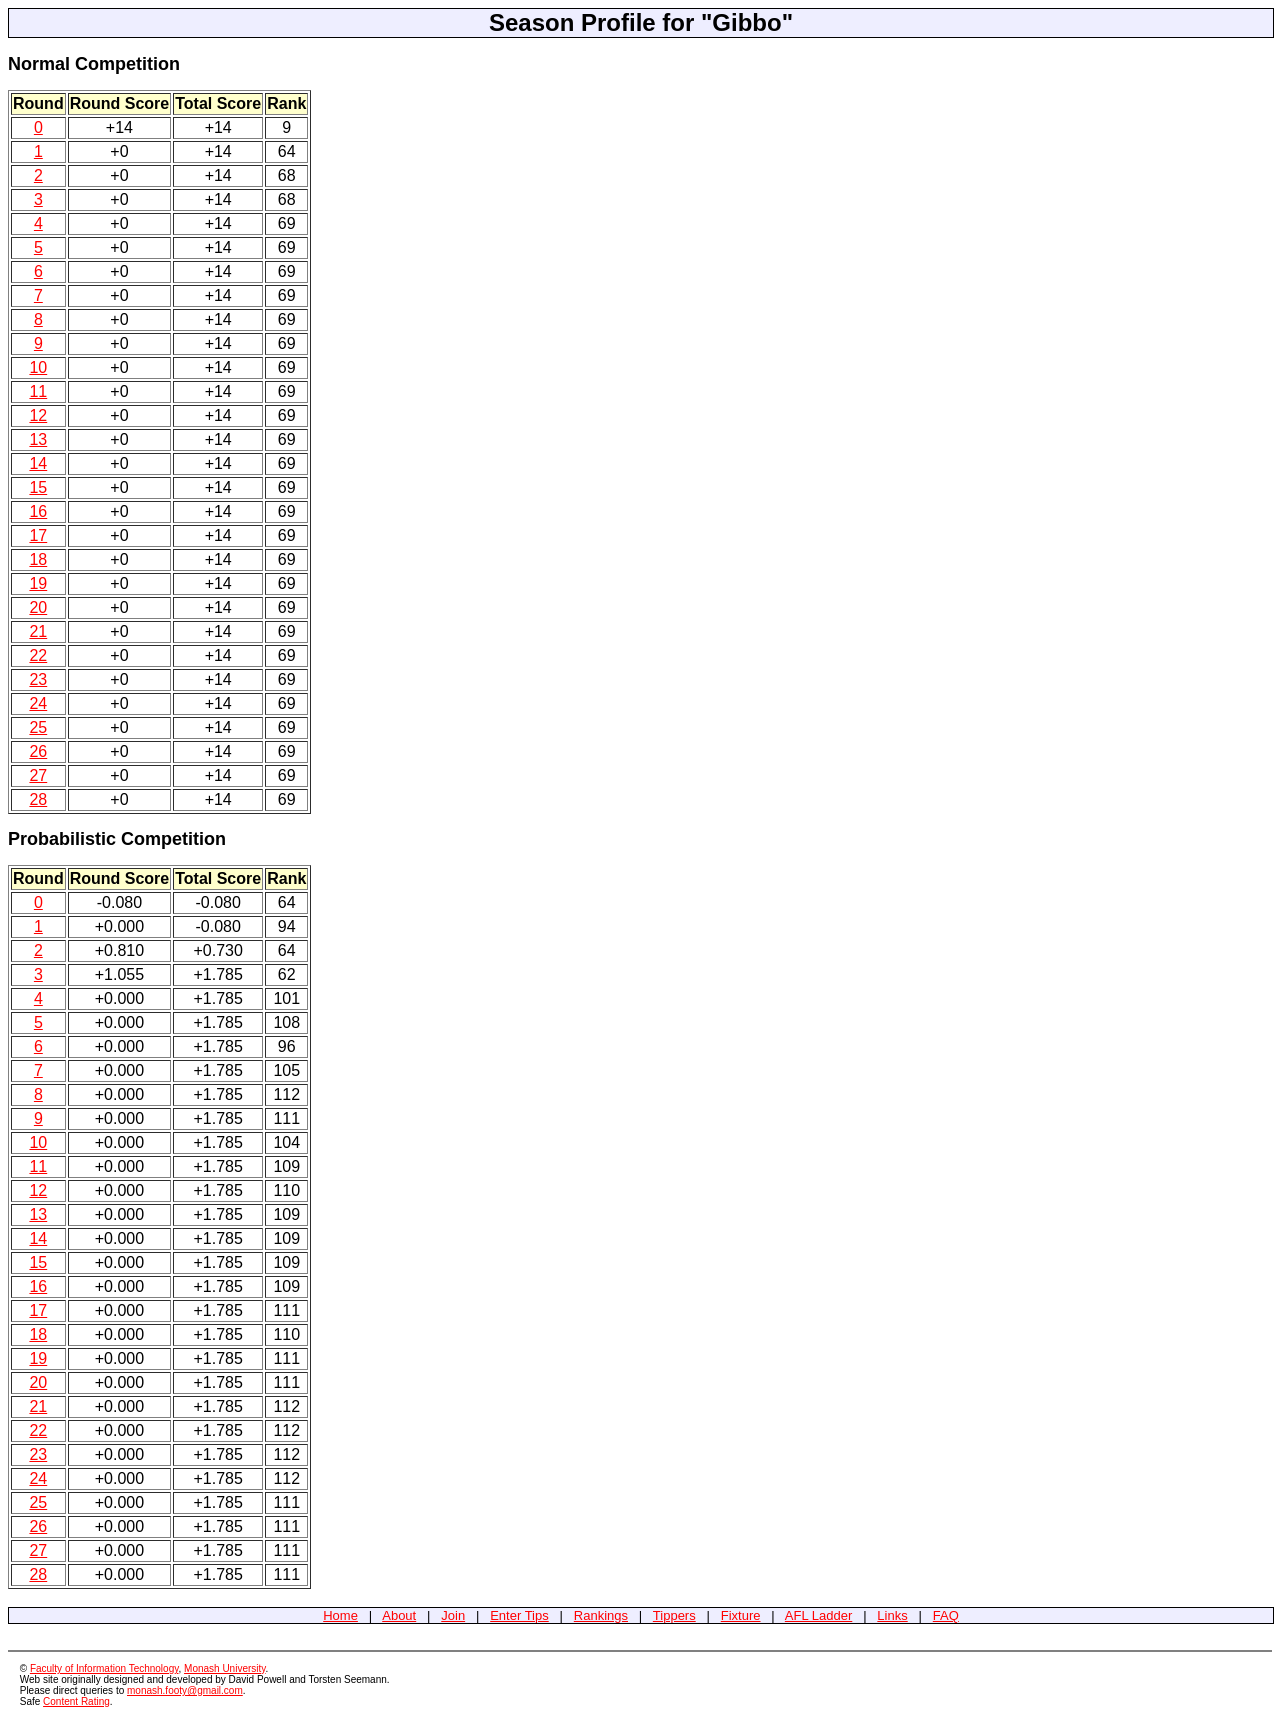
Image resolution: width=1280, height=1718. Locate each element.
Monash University (225, 1668)
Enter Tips (519, 1615)
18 (38, 559)
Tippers (674, 1615)
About (399, 1615)
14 (38, 463)
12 (38, 415)
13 (38, 439)
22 (38, 655)
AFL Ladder (818, 1615)
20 (38, 607)
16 (38, 511)
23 (38, 679)
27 (38, 775)
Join (453, 1615)
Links (892, 1615)
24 (38, 703)
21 (38, 631)
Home (340, 1615)
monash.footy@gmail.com (185, 1690)
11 (38, 391)
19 (38, 583)
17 (38, 535)
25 (38, 727)
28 (38, 799)
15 (38, 487)
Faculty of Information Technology (104, 1668)
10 (38, 367)
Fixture (741, 1615)
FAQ (946, 1615)
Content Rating (76, 1701)
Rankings (601, 1615)
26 (38, 751)
